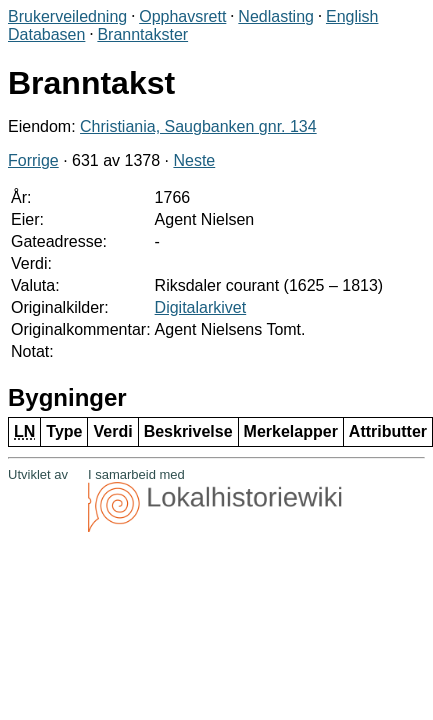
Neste (194, 160)
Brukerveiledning (67, 16)
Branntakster (142, 34)
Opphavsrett (182, 16)
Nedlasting (276, 16)
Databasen (46, 34)
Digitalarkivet (201, 307)
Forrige (33, 160)
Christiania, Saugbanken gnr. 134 (198, 126)
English (352, 16)
